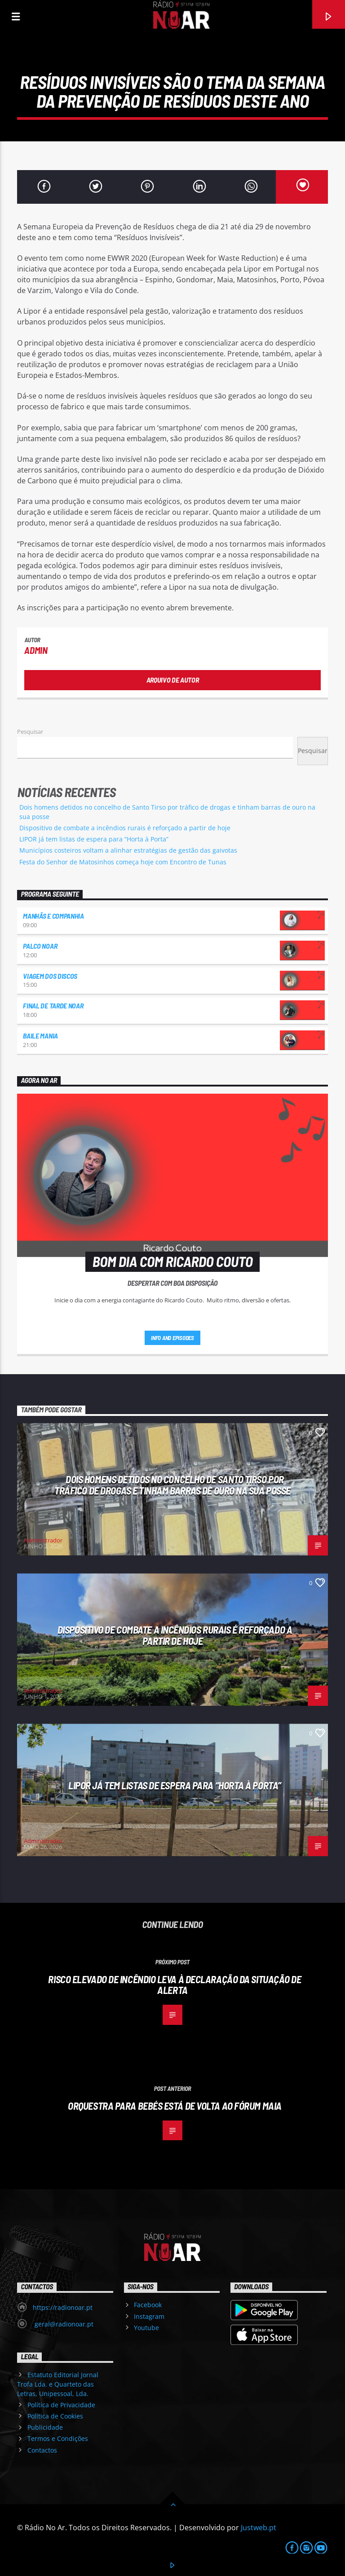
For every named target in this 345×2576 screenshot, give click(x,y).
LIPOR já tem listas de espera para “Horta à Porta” (93, 839)
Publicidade (45, 2427)
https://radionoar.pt (63, 2307)
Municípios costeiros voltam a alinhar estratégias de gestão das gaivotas (128, 850)
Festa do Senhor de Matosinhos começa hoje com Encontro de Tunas (122, 862)
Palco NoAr (40, 946)
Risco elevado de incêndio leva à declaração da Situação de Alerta (174, 1984)
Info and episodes (172, 1337)
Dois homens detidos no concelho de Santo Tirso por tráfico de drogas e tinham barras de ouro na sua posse (172, 1484)
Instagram (149, 2316)
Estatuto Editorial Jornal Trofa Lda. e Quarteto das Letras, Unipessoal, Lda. (57, 2384)
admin (35, 650)
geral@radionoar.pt (63, 2324)
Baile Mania (40, 1035)
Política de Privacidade (61, 2405)
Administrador (43, 1540)
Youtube (146, 2327)
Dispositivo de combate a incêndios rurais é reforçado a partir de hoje (124, 828)
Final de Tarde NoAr (53, 1005)
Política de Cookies (55, 2416)
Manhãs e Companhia (53, 915)
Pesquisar (30, 731)
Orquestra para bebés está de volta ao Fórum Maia (175, 2106)
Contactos (42, 2450)
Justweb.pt (258, 2527)
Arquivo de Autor (172, 679)
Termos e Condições (57, 2438)
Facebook (148, 2304)
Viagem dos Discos (50, 976)
